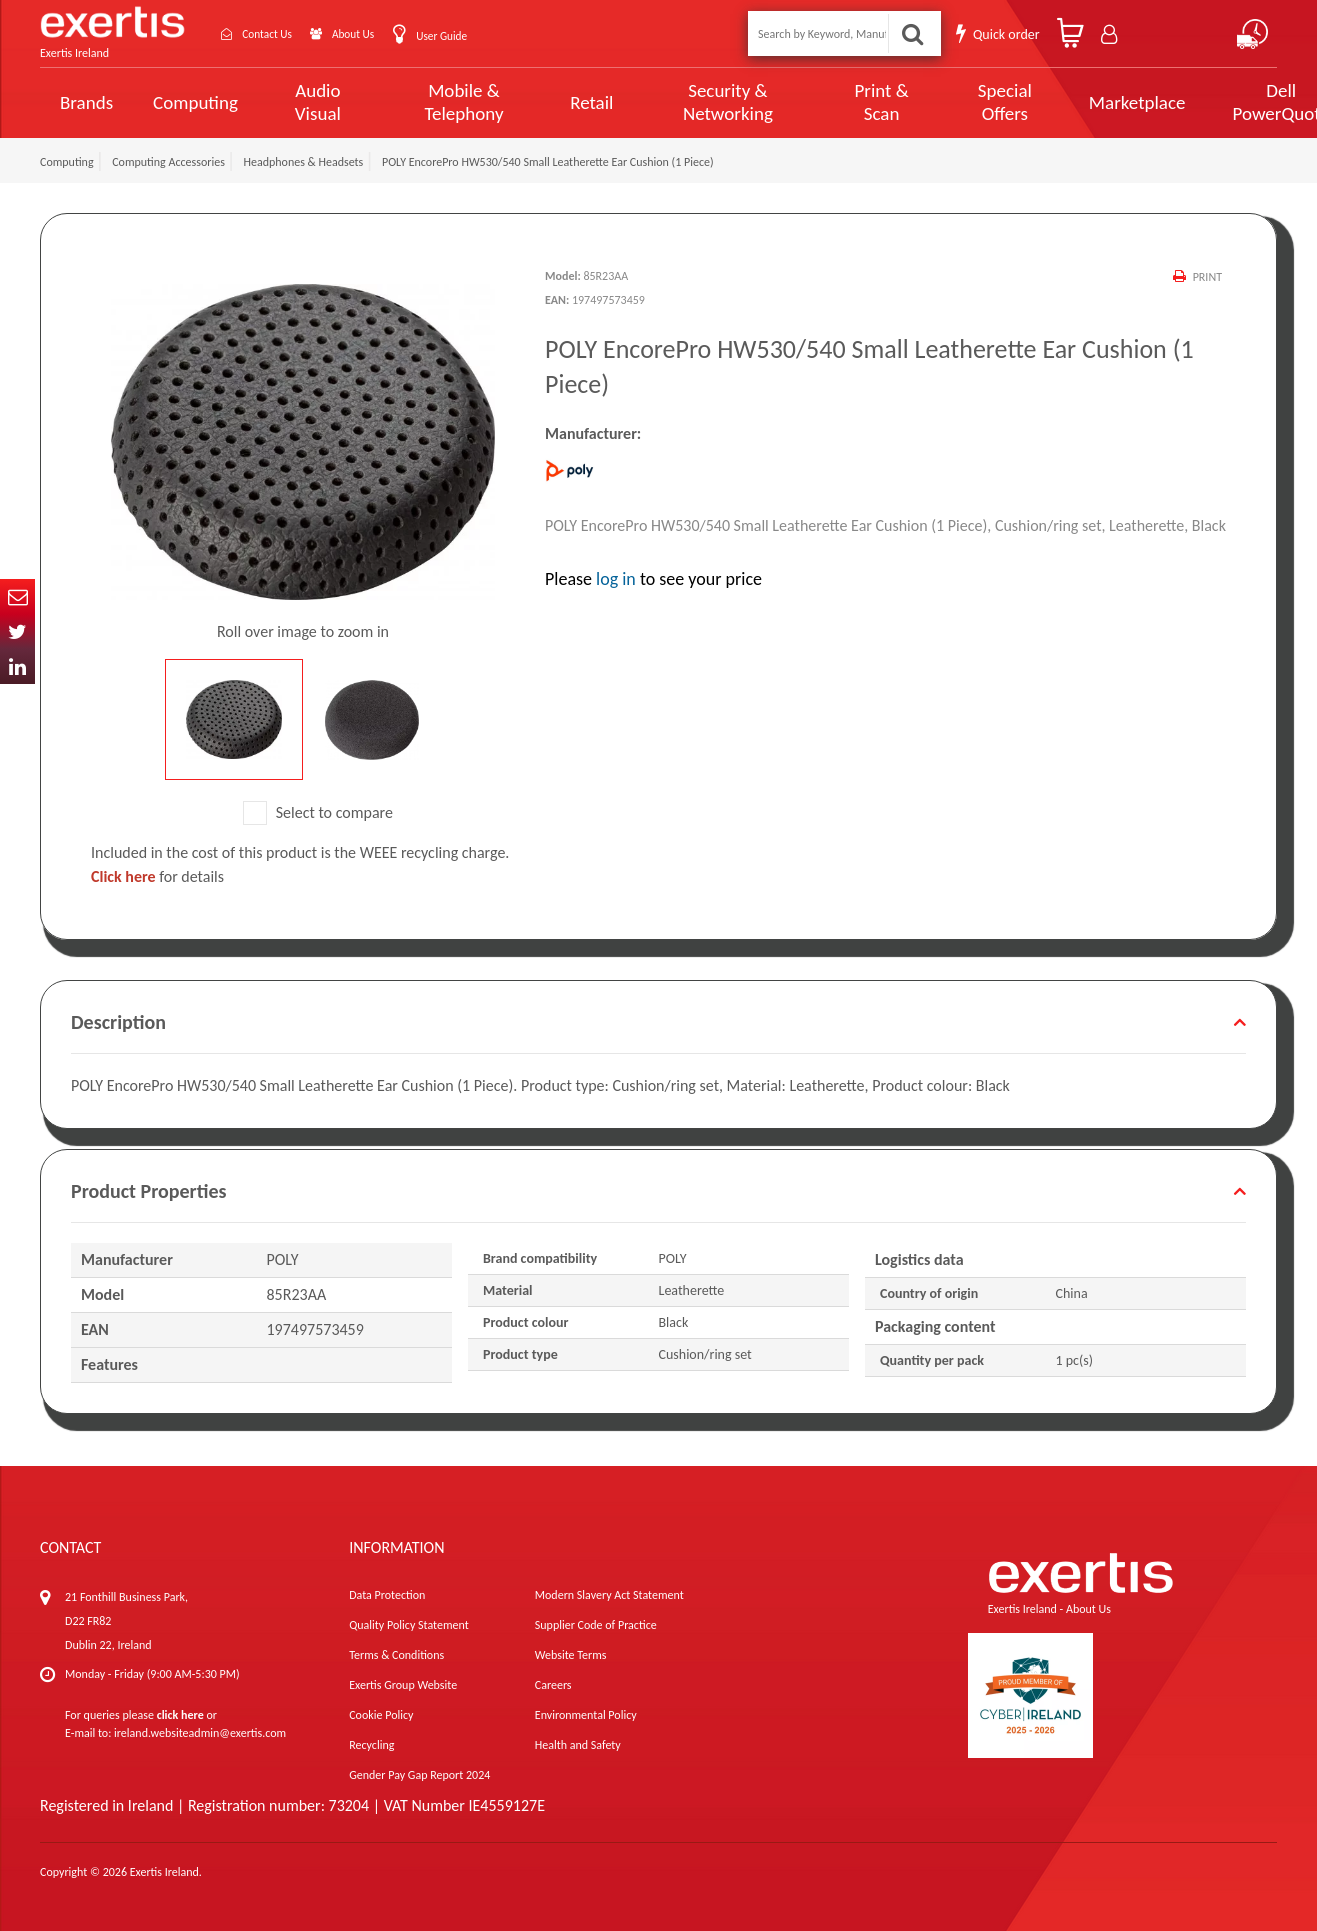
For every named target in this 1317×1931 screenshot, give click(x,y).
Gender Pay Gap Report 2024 (419, 1775)
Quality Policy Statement (408, 1625)
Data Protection (387, 1595)
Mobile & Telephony (445, 102)
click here (180, 1715)
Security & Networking (693, 102)
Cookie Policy (381, 1715)
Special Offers (944, 102)
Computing (195, 102)
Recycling (371, 1745)
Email (17, 596)
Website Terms (571, 1655)
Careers (553, 1685)
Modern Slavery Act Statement (609, 1595)
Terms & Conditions (396, 1655)
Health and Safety (578, 1745)
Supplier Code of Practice (596, 1625)
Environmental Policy (586, 1715)
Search (913, 33)
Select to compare (318, 812)
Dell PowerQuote (1207, 102)
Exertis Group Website (403, 1685)
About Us (382, 33)
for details (157, 876)
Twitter (17, 631)
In (17, 666)
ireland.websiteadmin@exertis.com (200, 1733)
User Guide (482, 35)
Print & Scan (832, 102)
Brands (86, 102)
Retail (565, 102)
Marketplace (1071, 102)
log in (616, 579)
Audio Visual (312, 102)
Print (1206, 277)
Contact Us (280, 33)
